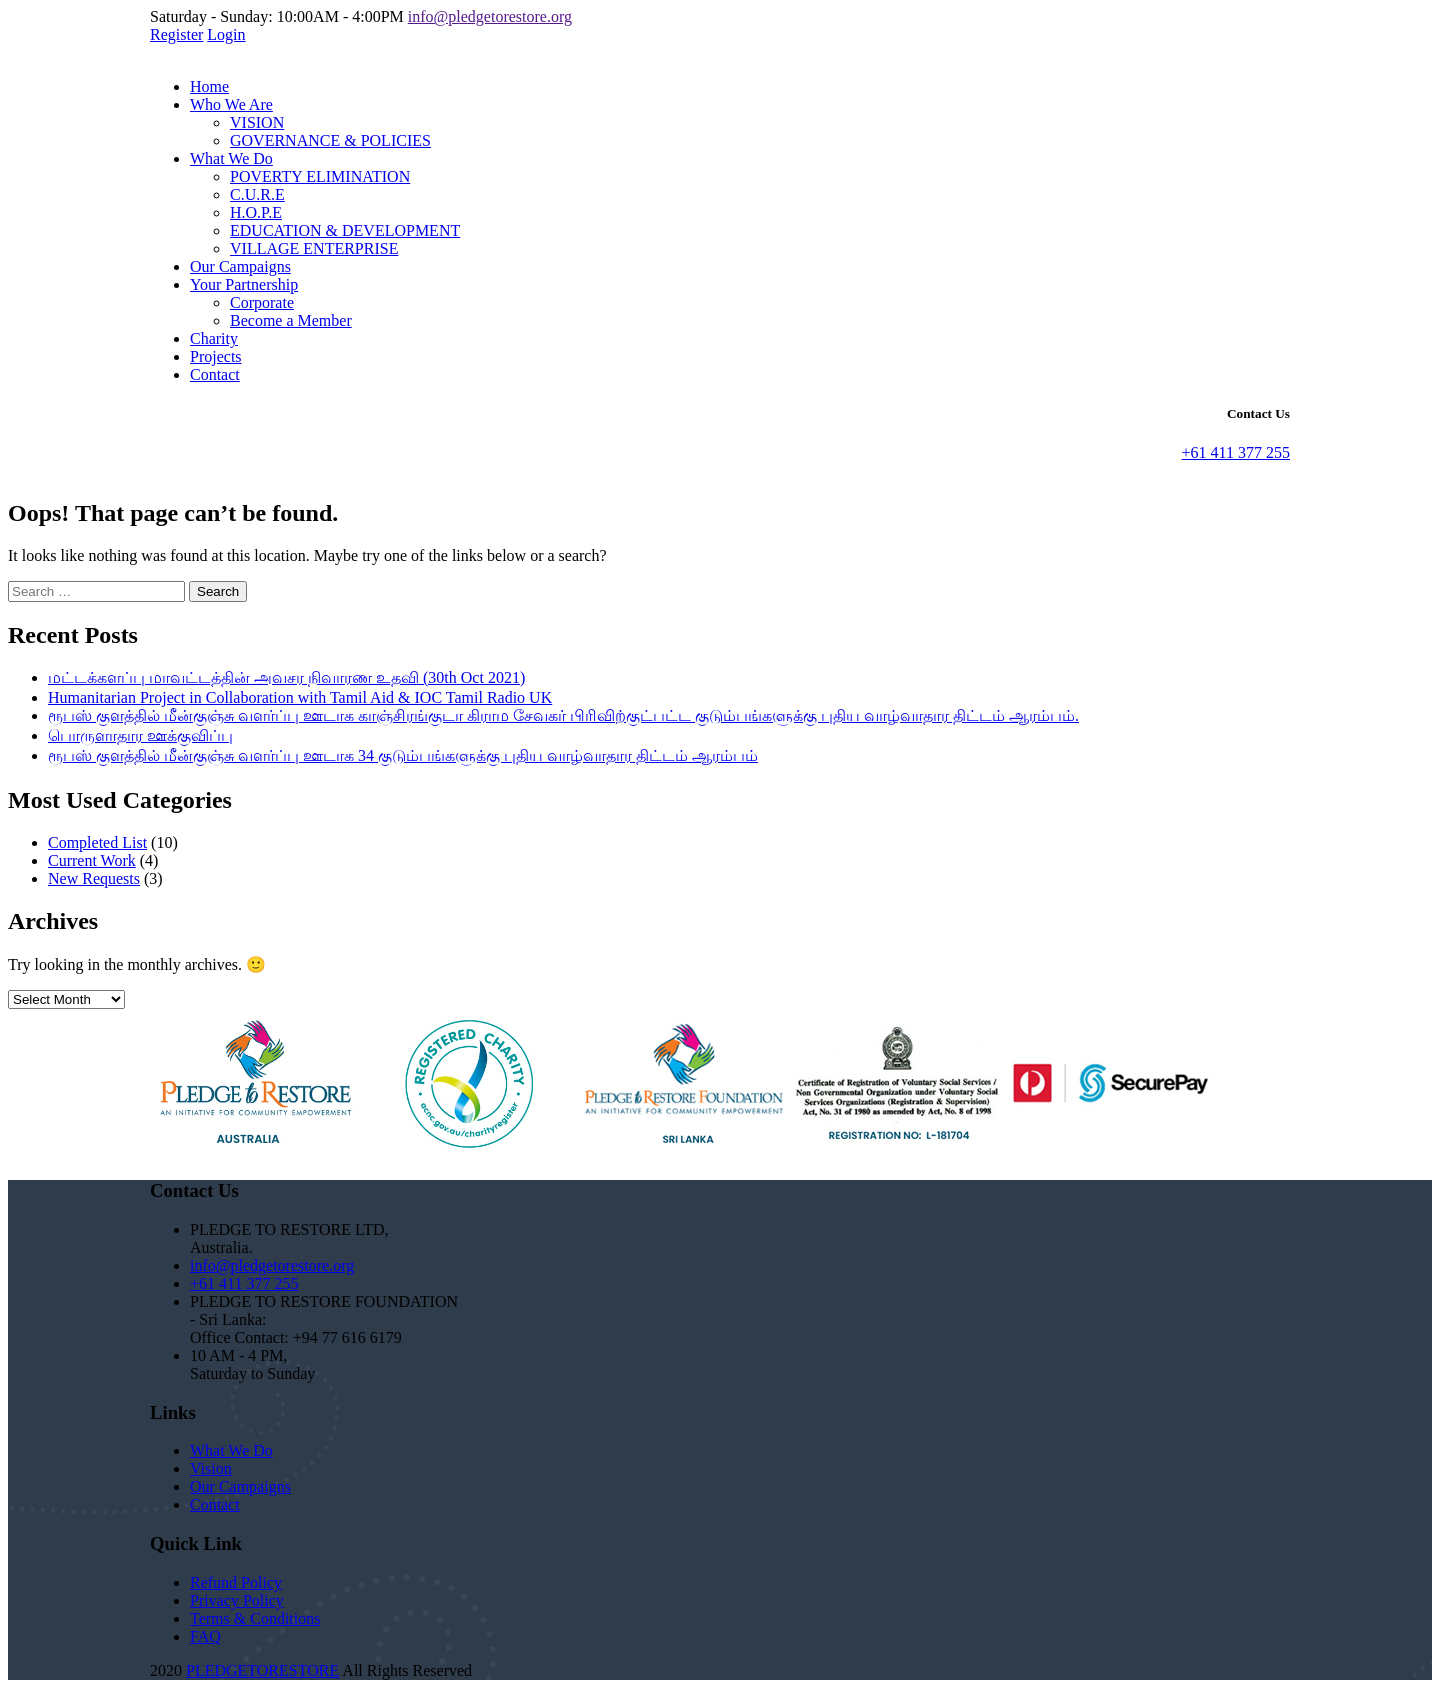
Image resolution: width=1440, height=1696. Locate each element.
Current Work (92, 860)
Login (226, 34)
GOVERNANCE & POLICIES (330, 140)
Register (176, 34)
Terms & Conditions (255, 1618)
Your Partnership (244, 284)
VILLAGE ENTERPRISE (314, 248)
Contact (215, 374)
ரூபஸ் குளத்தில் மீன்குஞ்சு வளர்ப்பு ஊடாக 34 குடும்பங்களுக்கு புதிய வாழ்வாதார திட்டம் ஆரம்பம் (403, 755)
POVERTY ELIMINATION (320, 176)
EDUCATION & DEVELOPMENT (345, 230)
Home (209, 86)
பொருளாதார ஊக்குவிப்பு (140, 735)
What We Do (231, 158)
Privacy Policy (237, 1600)
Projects (216, 356)
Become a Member (291, 320)
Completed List (97, 842)
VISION (257, 122)
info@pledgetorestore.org (490, 16)
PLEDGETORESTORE (262, 1670)
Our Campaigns (240, 266)
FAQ (205, 1636)
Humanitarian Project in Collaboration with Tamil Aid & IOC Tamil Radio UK (300, 697)
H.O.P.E (256, 212)
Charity (214, 338)
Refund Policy (236, 1582)
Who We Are (231, 104)
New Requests (94, 878)
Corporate (262, 302)
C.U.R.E (257, 194)
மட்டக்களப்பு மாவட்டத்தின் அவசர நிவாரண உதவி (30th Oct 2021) (286, 677)
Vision (211, 1468)
